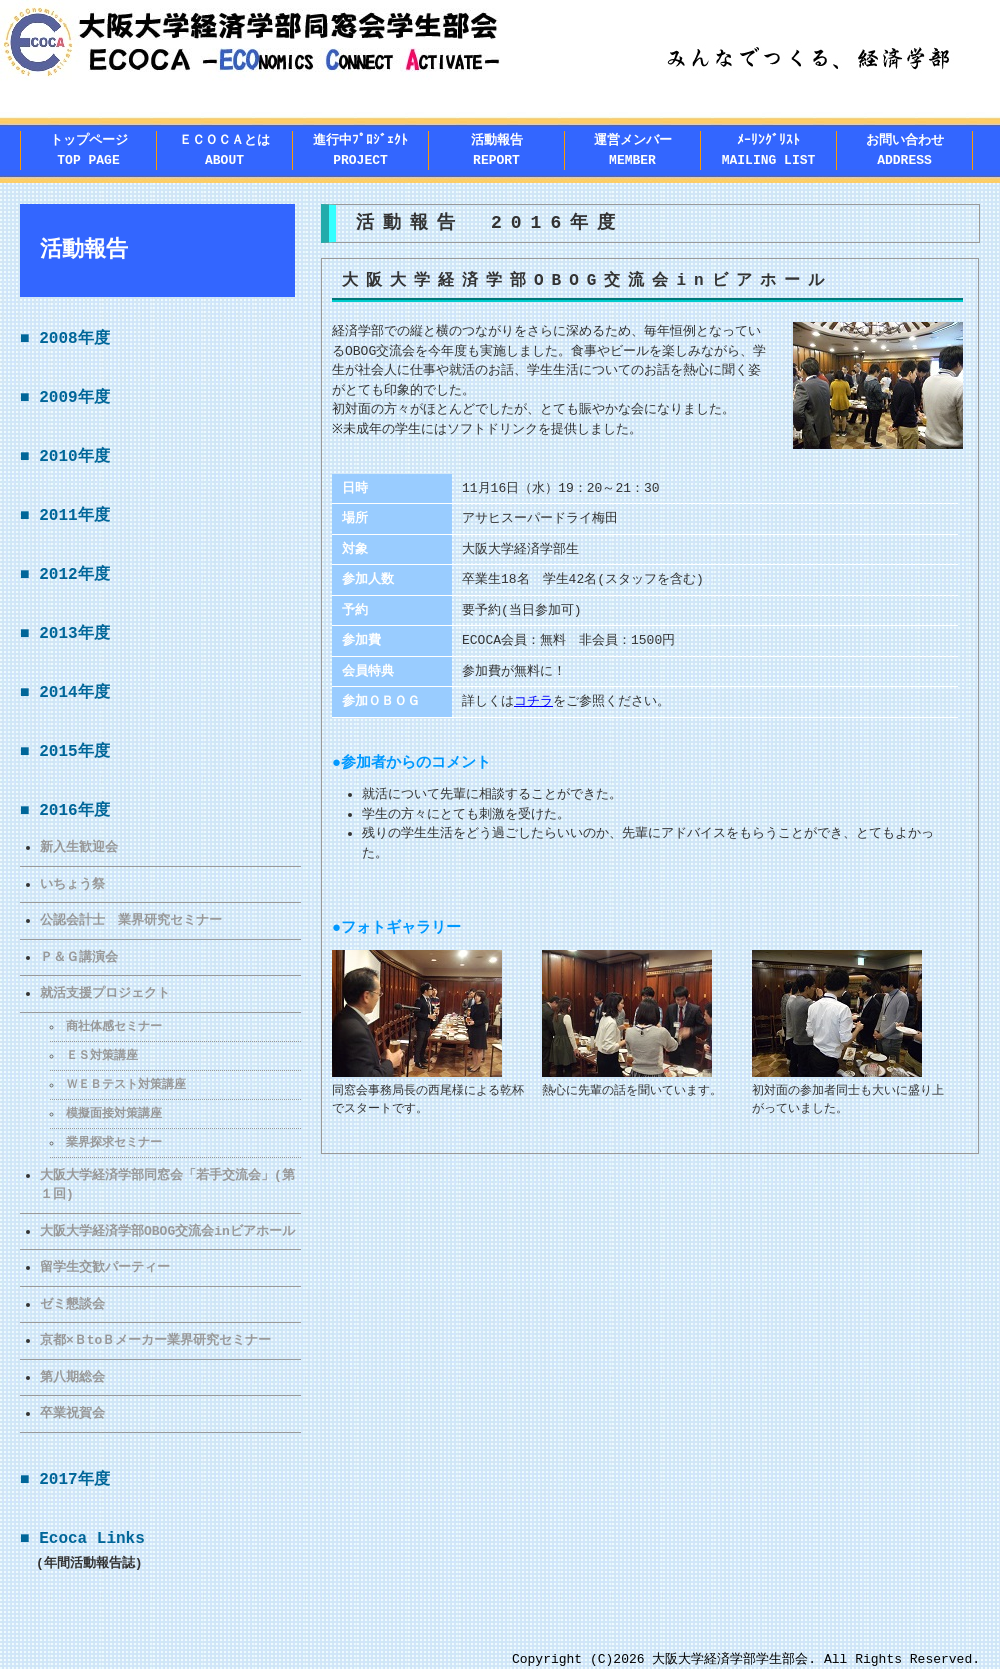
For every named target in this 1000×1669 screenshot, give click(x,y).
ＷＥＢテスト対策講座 (127, 1084)
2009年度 (74, 398)
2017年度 (74, 1480)
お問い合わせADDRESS (905, 150)
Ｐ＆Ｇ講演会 (79, 957)
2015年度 (74, 752)
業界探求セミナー (115, 1142)
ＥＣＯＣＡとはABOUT (224, 150)
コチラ (533, 701)
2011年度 (74, 516)
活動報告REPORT (497, 150)
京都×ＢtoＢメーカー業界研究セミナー (155, 1340)
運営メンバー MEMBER (633, 150)
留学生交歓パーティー (105, 1267)
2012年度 (74, 575)
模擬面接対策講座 (115, 1113)
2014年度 (74, 693)
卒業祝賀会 (72, 1413)
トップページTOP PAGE (89, 150)
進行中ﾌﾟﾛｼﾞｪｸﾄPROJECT (360, 150)
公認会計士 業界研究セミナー (131, 920)
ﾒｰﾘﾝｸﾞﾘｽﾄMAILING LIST (769, 150)
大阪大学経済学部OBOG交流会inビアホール (167, 1231)
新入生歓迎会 (79, 847)
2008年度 (74, 339)
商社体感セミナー (115, 1026)
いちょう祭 (72, 884)
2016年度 (74, 811)
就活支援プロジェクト (105, 993)
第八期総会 (72, 1377)
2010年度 (74, 457)
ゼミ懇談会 (72, 1304)
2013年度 (74, 634)
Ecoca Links (92, 1539)
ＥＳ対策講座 (103, 1055)
